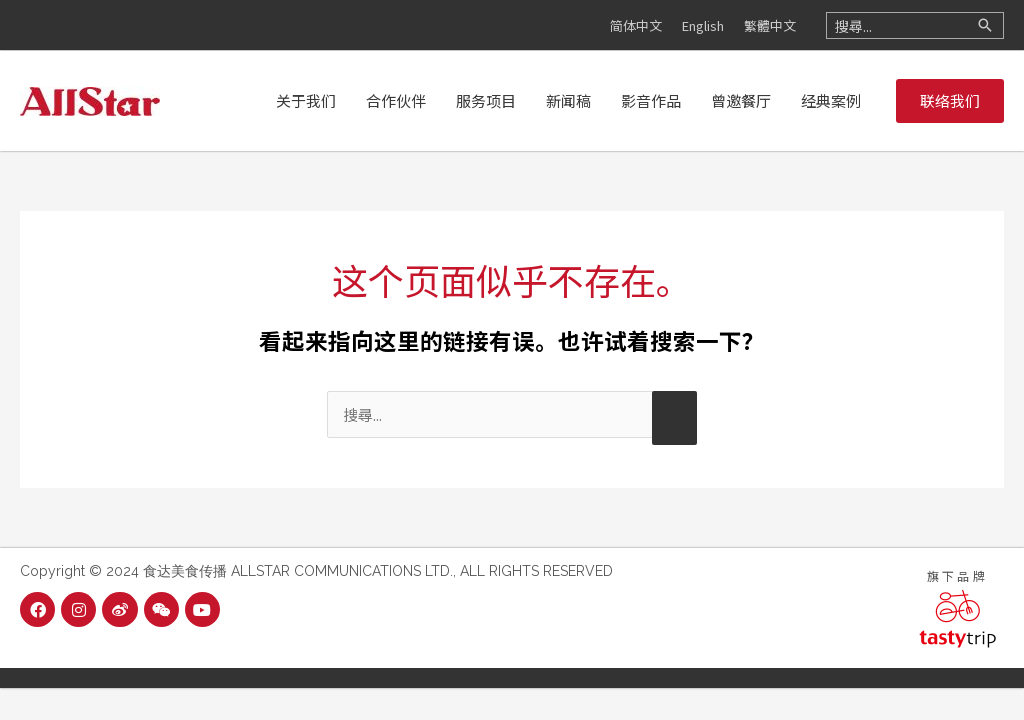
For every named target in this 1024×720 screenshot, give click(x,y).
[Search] (985, 25)
